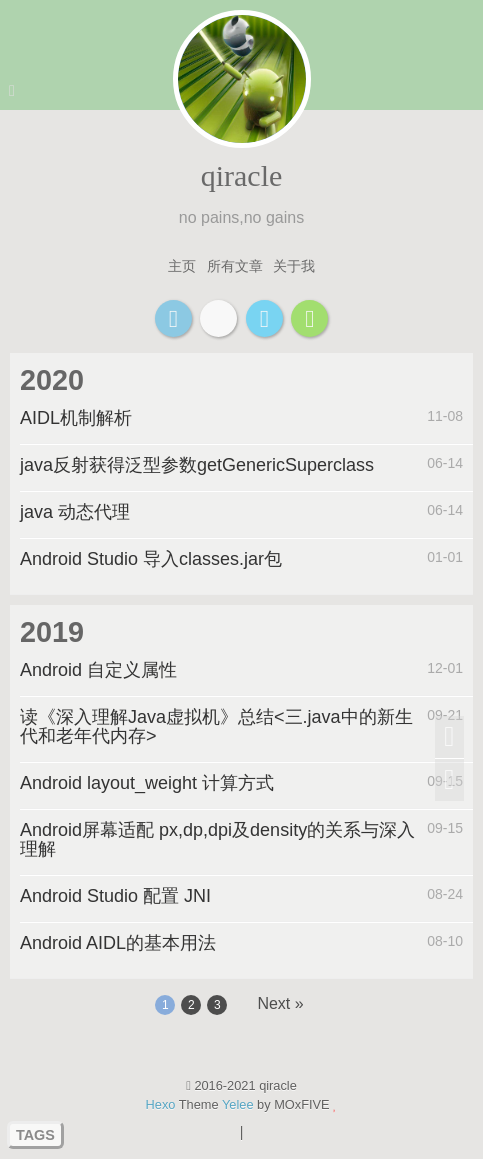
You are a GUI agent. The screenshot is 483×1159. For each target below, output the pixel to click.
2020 (52, 380)
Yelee (238, 1104)
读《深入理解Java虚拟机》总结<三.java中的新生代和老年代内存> (216, 726)
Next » (280, 1003)
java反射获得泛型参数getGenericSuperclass (197, 465)
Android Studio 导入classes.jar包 (151, 559)
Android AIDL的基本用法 (118, 943)
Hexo (161, 1104)
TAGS (35, 1135)
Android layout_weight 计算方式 (147, 783)
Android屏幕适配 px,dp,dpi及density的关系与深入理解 (217, 839)
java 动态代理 (75, 512)
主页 (182, 266)
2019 (52, 632)
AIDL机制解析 (76, 418)
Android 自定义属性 (98, 670)
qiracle (242, 175)
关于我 (294, 266)
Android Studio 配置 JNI (115, 896)
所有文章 (235, 266)
